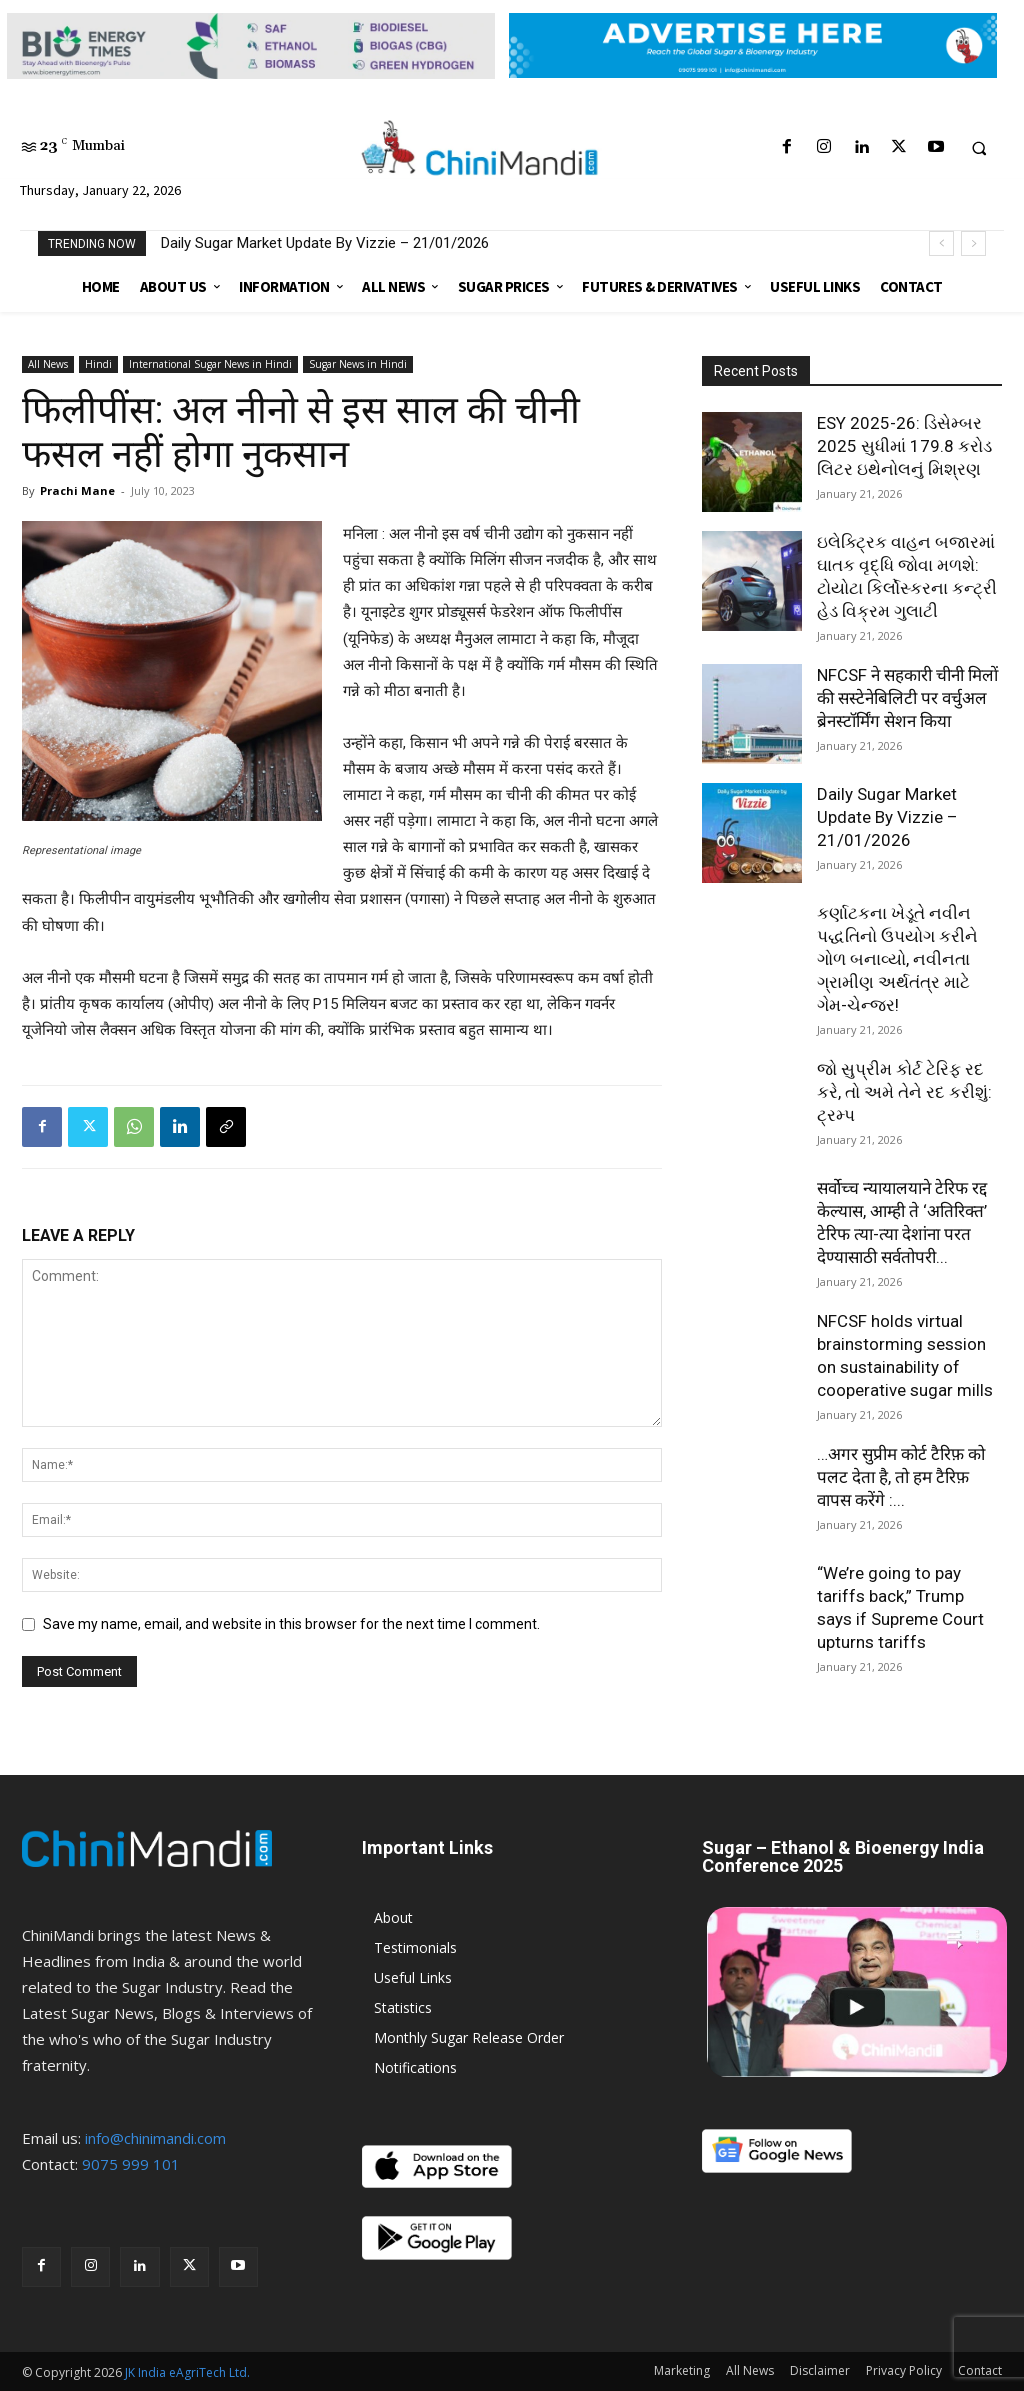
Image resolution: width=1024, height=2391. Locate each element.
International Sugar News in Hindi (210, 364)
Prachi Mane (77, 490)
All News (48, 364)
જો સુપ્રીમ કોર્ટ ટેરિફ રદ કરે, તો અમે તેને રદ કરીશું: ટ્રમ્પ (904, 1092)
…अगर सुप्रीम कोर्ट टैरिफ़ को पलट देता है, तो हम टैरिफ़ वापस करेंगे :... (901, 1477)
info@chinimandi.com (155, 2138)
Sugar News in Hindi (358, 364)
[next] (973, 243)
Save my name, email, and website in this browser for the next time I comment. (291, 1624)
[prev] (941, 243)
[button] (979, 148)
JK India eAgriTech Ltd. (187, 2372)
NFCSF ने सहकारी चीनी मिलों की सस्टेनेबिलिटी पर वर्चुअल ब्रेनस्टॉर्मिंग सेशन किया (907, 698)
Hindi (98, 364)
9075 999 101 (131, 2164)
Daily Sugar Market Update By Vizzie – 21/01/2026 (325, 243)
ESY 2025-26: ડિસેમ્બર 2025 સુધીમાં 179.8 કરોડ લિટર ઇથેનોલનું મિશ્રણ (904, 446)
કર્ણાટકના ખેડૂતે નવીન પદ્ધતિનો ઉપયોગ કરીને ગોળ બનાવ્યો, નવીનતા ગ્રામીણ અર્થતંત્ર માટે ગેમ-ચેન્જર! (897, 959)
